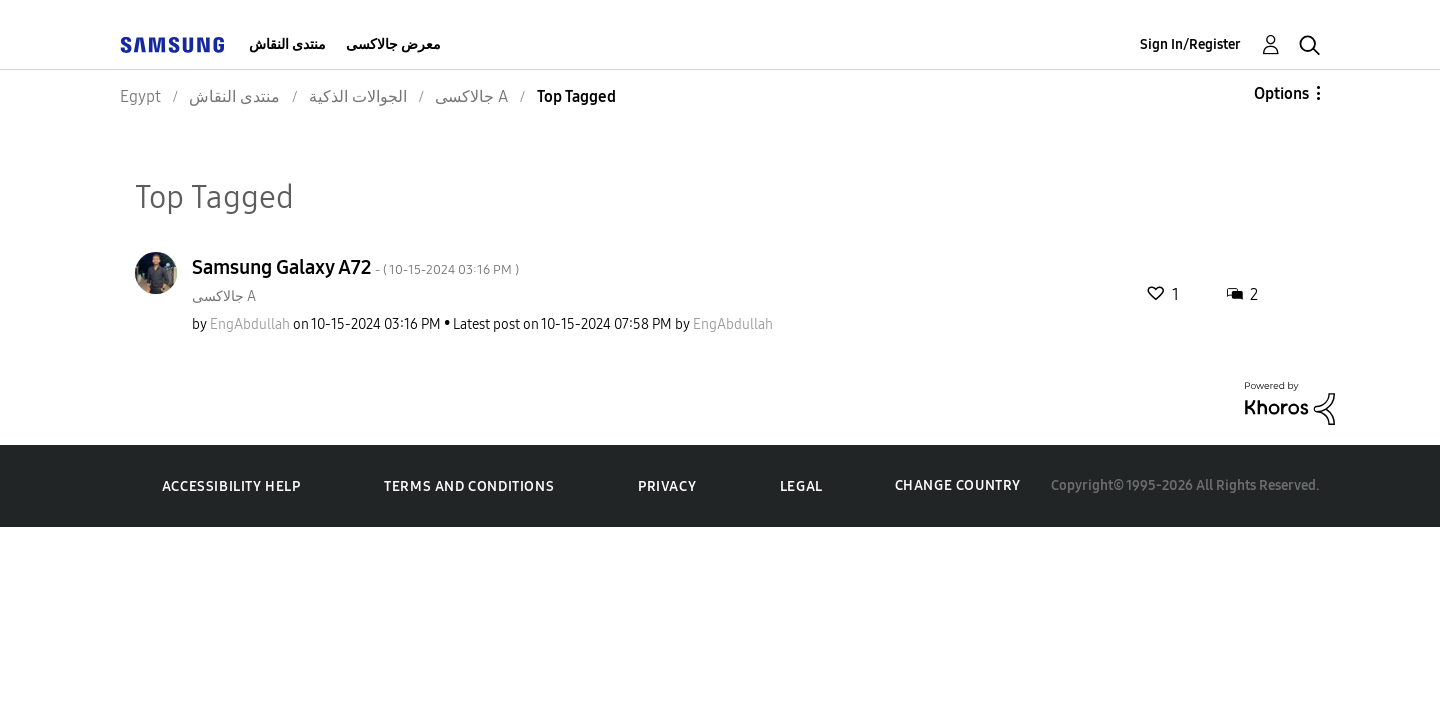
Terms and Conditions (469, 486)
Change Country (958, 485)
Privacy (667, 486)
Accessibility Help (231, 486)
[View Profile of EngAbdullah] (250, 324)
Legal (801, 486)
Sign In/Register (1190, 44)
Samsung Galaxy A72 (355, 267)
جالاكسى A (224, 296)
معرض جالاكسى (393, 44)
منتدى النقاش (287, 44)
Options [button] (1281, 93)
